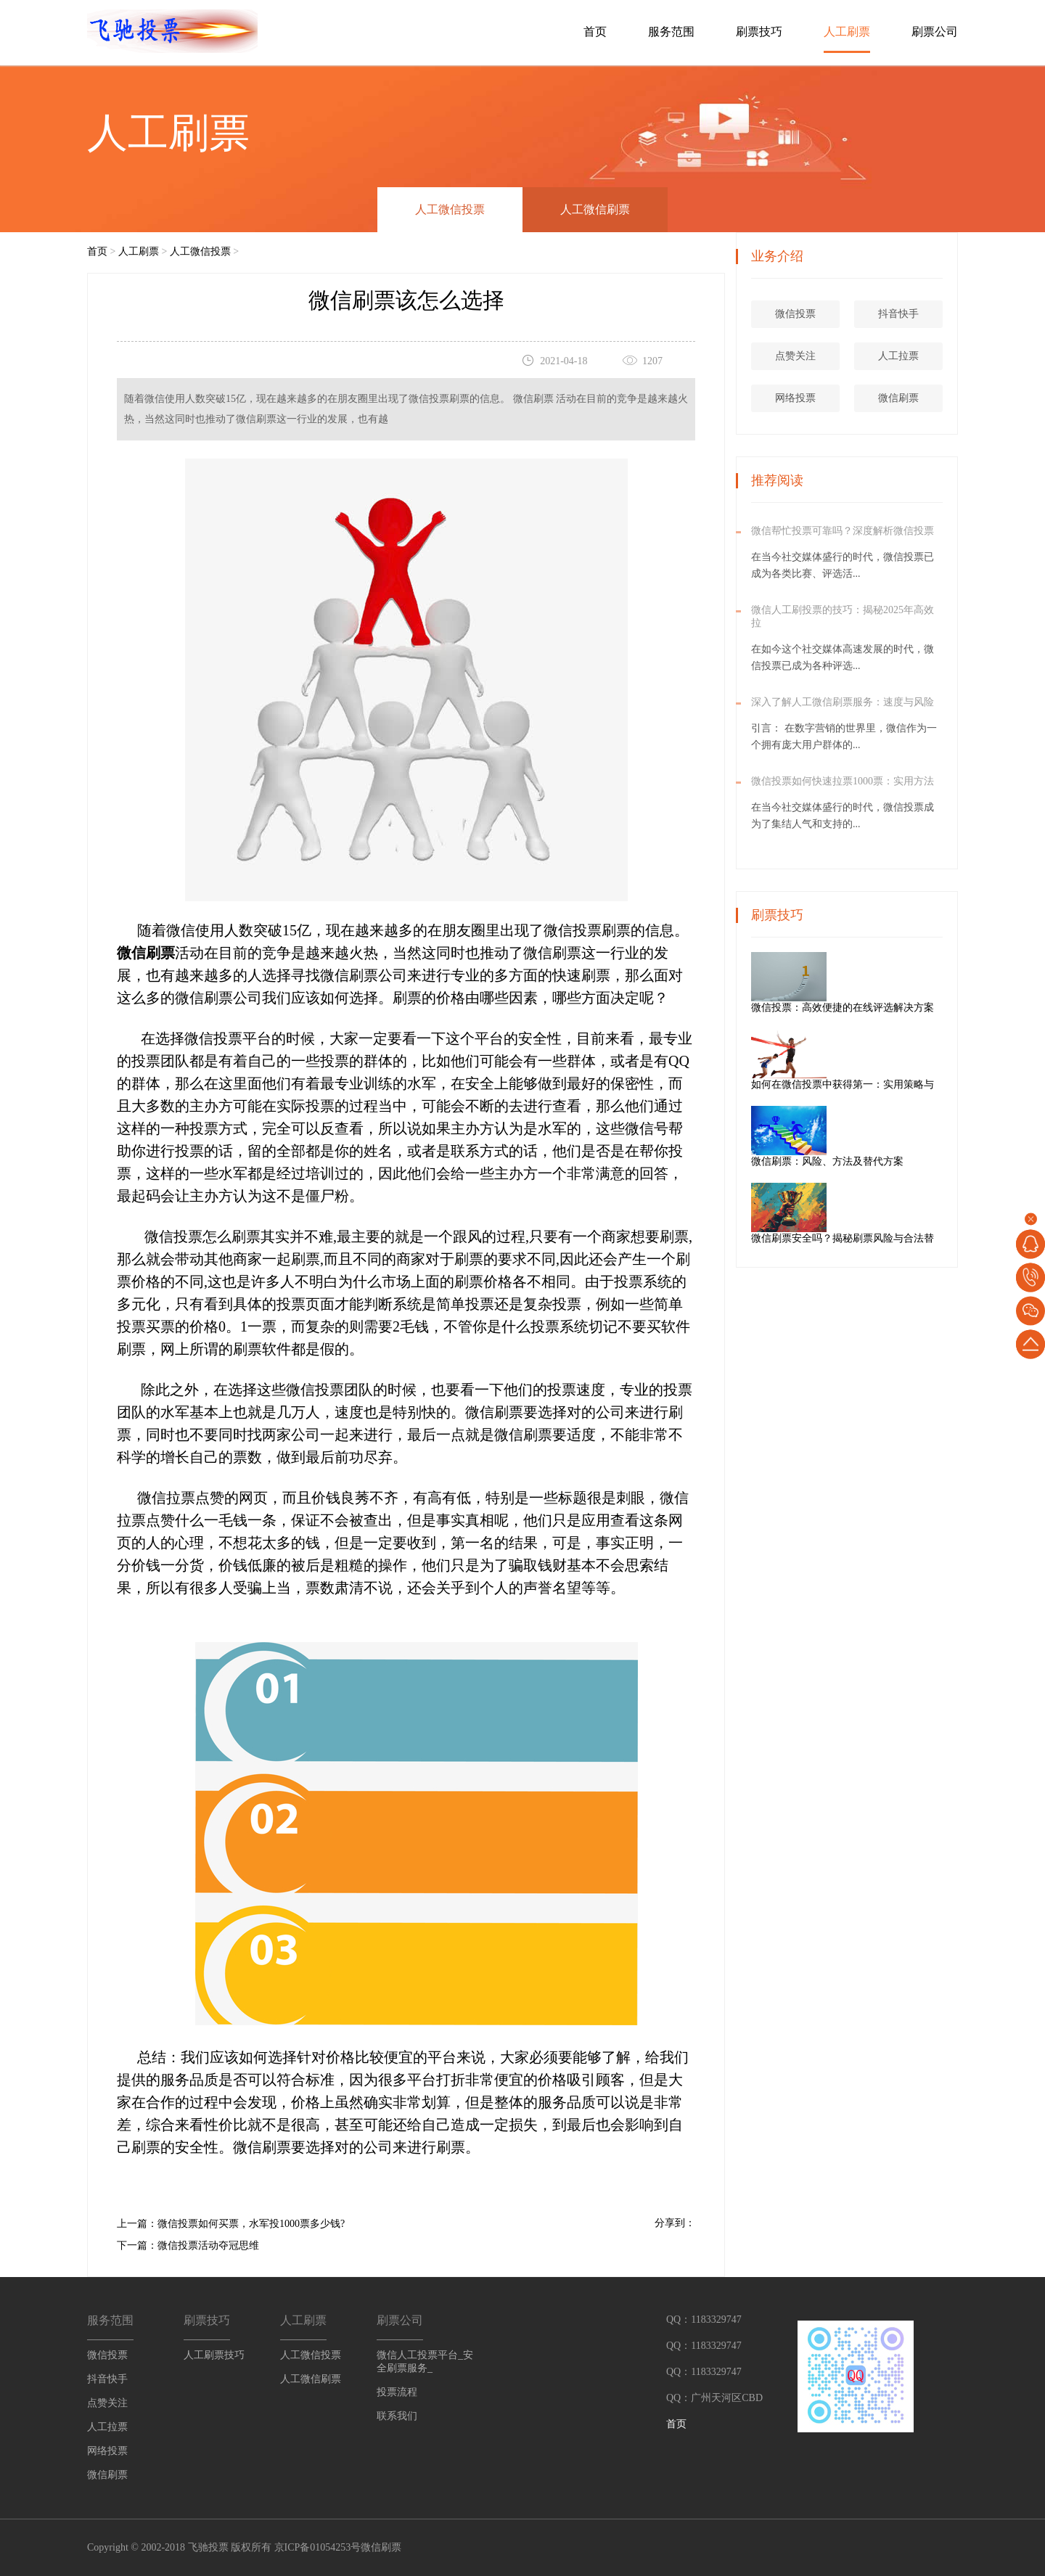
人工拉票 (900, 355)
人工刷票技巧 (214, 2355)
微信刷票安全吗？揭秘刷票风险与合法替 (894, 1238)
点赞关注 (797, 355)
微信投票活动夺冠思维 (208, 2245)
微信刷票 (900, 398)
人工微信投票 (450, 209)
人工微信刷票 (595, 209)
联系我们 (397, 2416)
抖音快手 (900, 313)
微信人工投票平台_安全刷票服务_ (425, 2362)
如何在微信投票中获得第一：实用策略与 (894, 1084)
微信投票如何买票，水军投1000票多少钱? (251, 2223)
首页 (595, 31)
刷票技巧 (759, 31)
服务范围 (671, 31)
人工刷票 (847, 31)
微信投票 (797, 313)
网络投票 (797, 398)
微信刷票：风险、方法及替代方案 (879, 1161)
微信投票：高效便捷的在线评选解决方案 (894, 1007)
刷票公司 (934, 31)
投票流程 (397, 2392)
